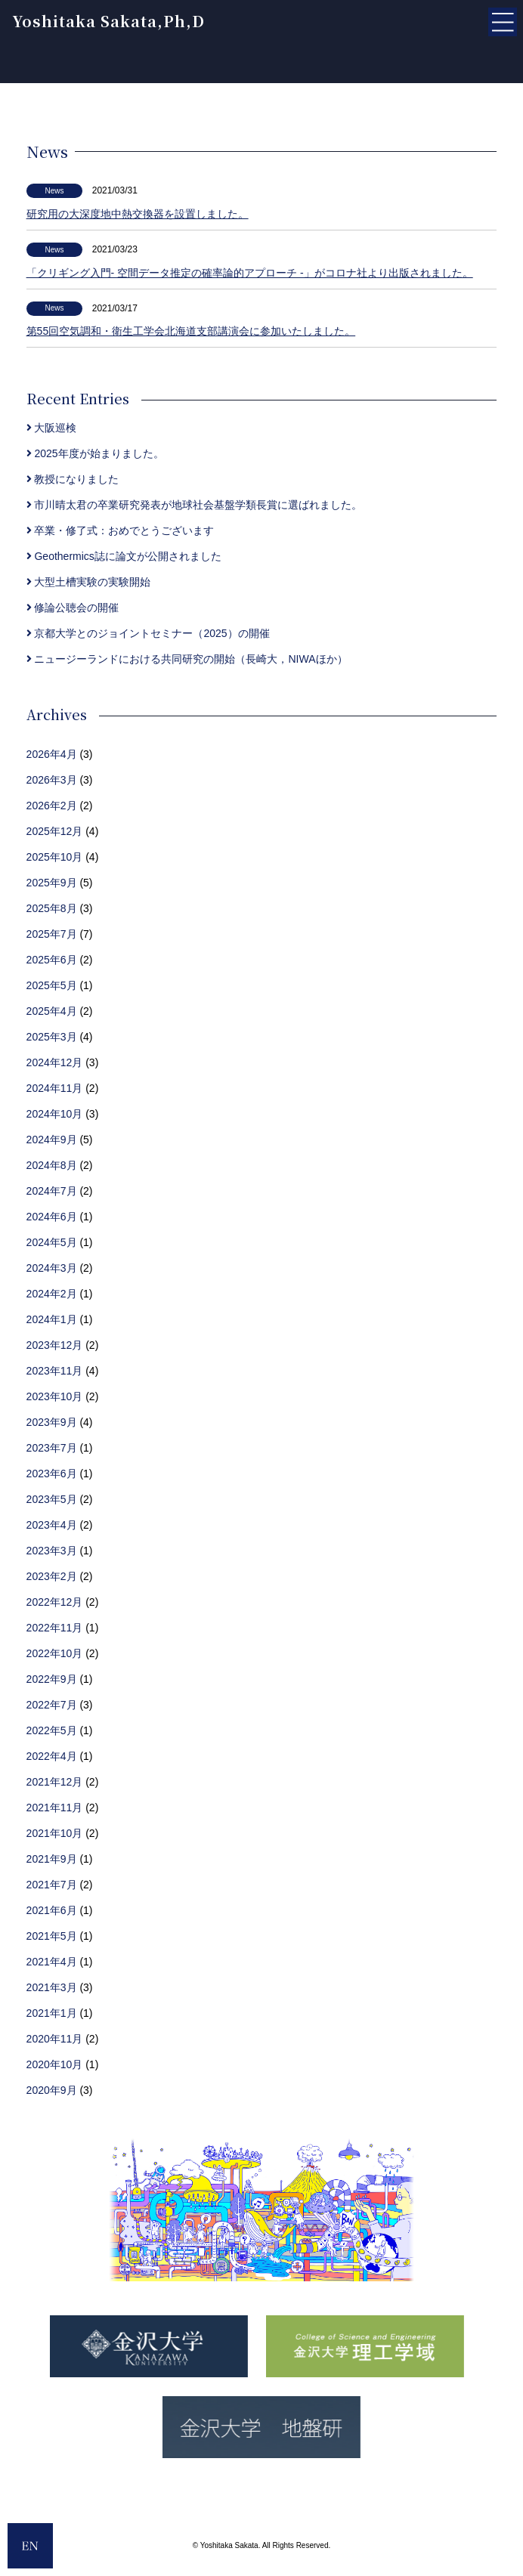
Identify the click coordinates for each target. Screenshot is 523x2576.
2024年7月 (51, 1191)
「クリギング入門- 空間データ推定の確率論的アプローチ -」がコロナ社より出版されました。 (249, 273)
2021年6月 (51, 1910)
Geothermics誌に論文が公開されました (123, 556)
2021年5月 (51, 1936)
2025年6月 (51, 960)
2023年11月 (54, 1371)
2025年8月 (51, 908)
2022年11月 (54, 1628)
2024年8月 (51, 1165)
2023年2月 (51, 1576)
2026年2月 (51, 805)
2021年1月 (51, 2013)
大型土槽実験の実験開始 (88, 582)
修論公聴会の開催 (72, 607)
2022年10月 (54, 1653)
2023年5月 (51, 1499)
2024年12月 (54, 1062)
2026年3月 (51, 780)
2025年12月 (54, 831)
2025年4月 (51, 1011)
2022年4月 (51, 1756)
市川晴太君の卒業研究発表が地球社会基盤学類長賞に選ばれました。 (194, 505)
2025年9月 (51, 883)
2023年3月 (51, 1551)
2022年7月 (51, 1705)
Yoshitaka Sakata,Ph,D (108, 21)
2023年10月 (54, 1396)
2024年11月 (54, 1088)
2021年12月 (54, 1782)
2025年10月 (54, 857)
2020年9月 (51, 2090)
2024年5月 (51, 1242)
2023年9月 (51, 1422)
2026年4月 (51, 754)
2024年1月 (51, 1319)
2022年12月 (54, 1602)
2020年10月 (54, 2064)
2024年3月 (51, 1268)
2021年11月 (54, 1807)
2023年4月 (51, 1525)
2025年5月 (51, 985)
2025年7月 (51, 934)
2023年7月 (51, 1448)
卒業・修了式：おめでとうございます (120, 530)
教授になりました (72, 479)
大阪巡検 (51, 428)
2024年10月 (54, 1114)
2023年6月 (51, 1473)
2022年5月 (51, 1730)
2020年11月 (54, 2039)
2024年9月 (51, 1139)
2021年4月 (51, 1962)
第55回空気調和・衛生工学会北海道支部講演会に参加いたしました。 (191, 331)
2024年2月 (51, 1294)
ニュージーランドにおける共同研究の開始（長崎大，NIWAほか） (187, 659)
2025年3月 (51, 1037)
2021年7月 (51, 1885)
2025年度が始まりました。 (95, 453)
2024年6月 (51, 1217)
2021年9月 (51, 1859)
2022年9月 (51, 1679)
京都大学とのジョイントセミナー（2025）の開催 (148, 633)
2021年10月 (54, 1833)
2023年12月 (54, 1345)
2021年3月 (51, 1987)
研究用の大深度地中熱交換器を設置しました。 (137, 214)
